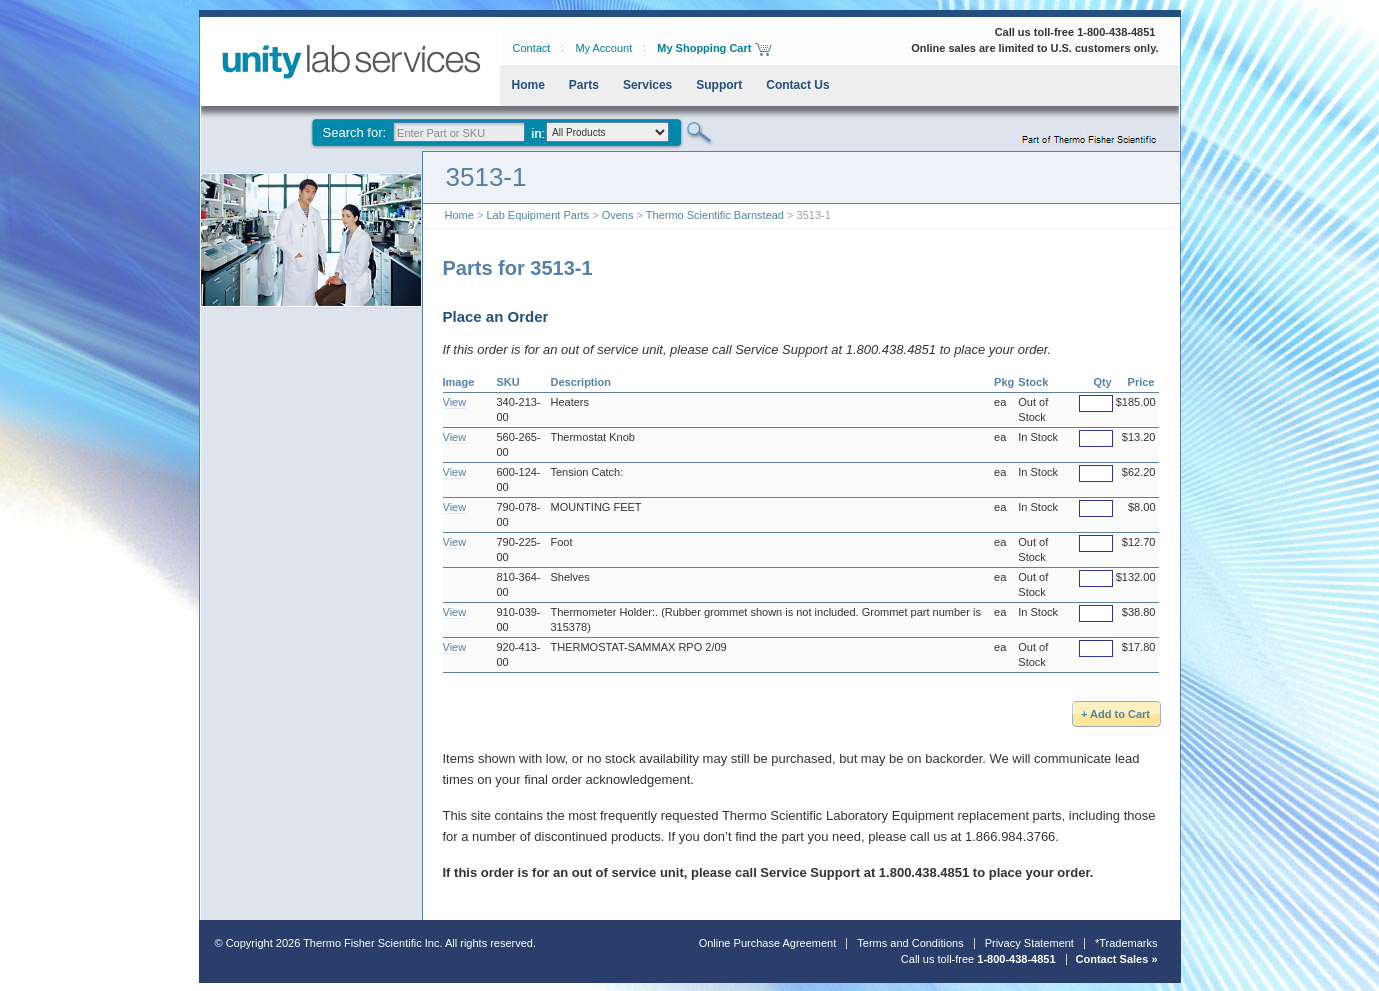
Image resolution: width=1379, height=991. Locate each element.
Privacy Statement (1029, 943)
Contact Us (797, 85)
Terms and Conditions (910, 943)
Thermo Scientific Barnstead (715, 215)
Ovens (618, 215)
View (455, 402)
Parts (584, 85)
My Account (603, 48)
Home (528, 85)
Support (719, 85)
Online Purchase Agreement (768, 943)
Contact (532, 48)
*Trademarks (1126, 943)
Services (647, 85)
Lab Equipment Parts (537, 215)
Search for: (355, 132)
